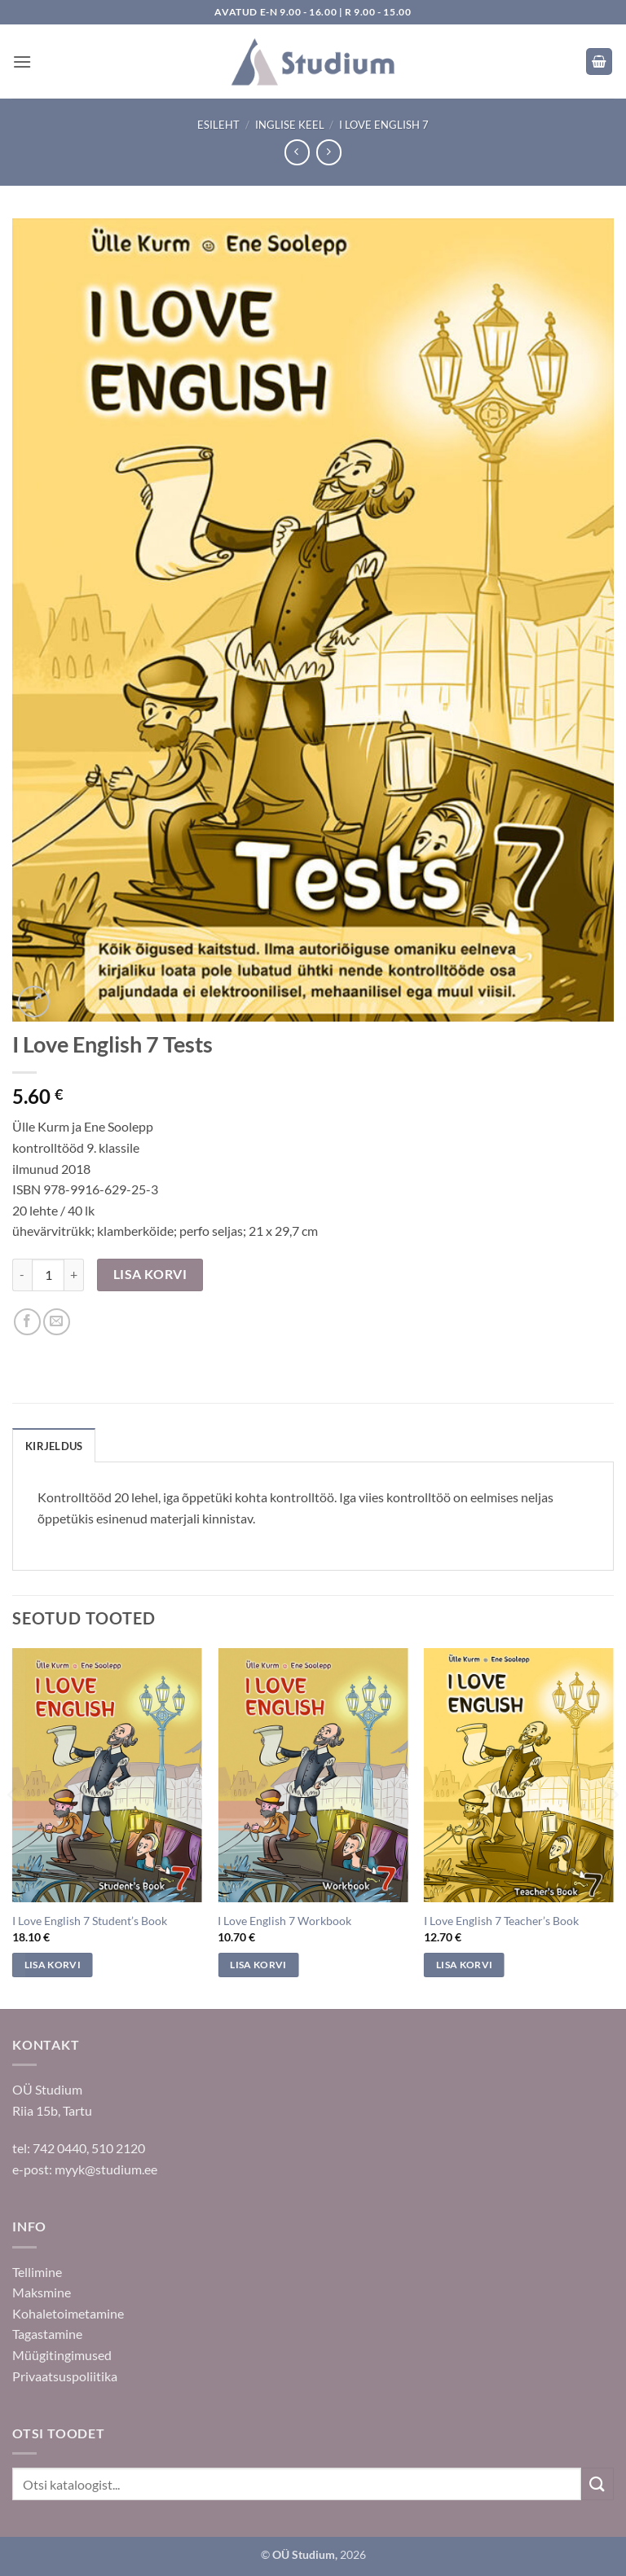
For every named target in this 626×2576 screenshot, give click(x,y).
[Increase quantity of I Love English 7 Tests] (74, 1275)
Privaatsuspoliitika (64, 2376)
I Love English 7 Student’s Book (89, 1921)
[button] (22, 61)
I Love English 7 (384, 124)
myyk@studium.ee (106, 2169)
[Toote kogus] (48, 1275)
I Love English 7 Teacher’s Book (501, 1921)
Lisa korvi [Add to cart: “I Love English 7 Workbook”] (258, 1964)
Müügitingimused (62, 2355)
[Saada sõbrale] (56, 1321)
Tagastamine (47, 2333)
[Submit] (597, 2483)
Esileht (218, 124)
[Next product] (297, 152)
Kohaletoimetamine (68, 2313)
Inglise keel (289, 124)
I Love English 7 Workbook (284, 1921)
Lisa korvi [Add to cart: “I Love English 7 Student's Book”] (52, 1964)
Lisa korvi (150, 1274)
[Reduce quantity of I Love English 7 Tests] (22, 1275)
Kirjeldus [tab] (53, 1446)
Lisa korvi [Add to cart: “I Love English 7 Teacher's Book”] (464, 1964)
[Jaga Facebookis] (27, 1321)
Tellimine (37, 2271)
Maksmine (41, 2292)
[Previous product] (329, 152)
